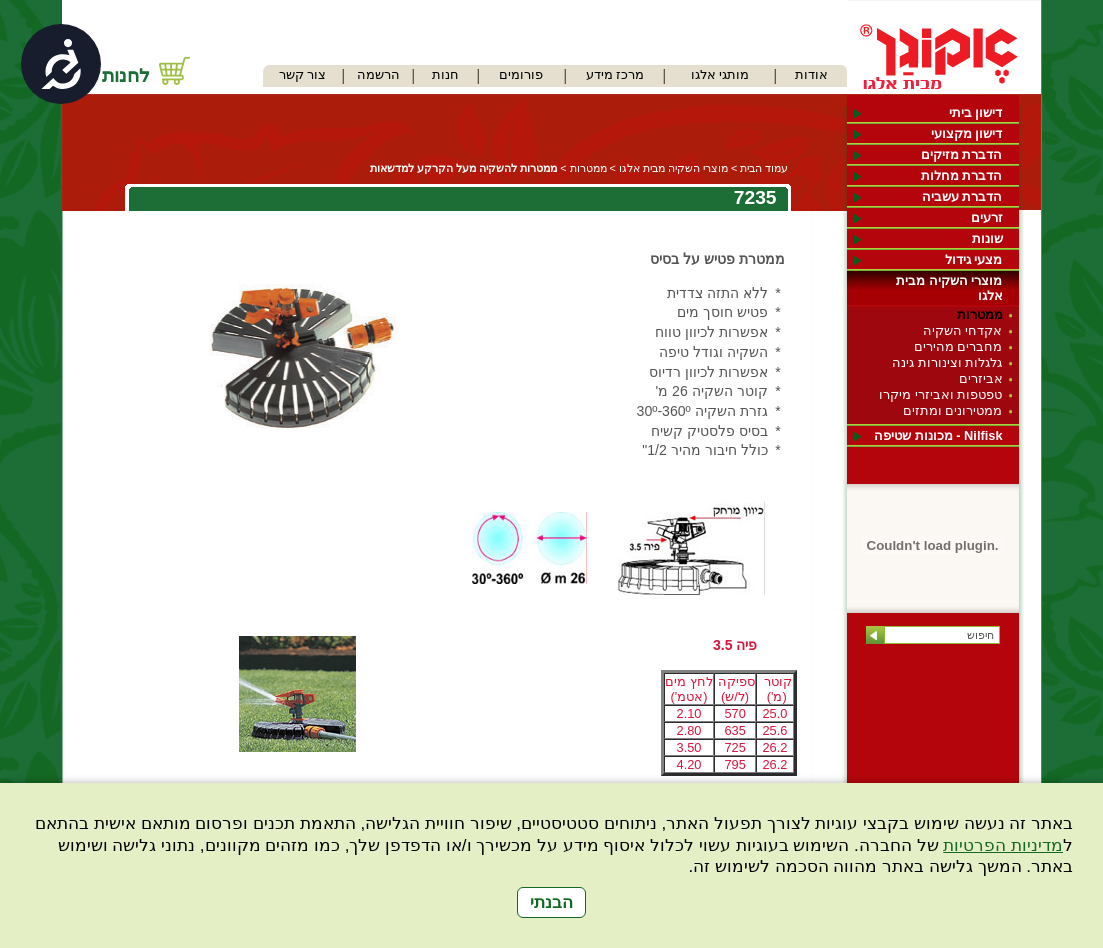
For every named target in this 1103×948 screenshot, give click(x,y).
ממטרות (980, 314)
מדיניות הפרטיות (1003, 845)
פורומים (521, 74)
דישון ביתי (976, 112)
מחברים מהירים (958, 346)
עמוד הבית (764, 168)
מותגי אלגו (720, 74)
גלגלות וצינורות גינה (947, 362)
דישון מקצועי (967, 133)
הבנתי (551, 902)
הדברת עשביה (962, 196)
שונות (987, 238)
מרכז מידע (615, 74)
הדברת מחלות (962, 175)
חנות (445, 74)
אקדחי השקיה (963, 330)
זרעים (987, 217)
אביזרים (981, 378)
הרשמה (378, 74)
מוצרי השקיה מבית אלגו (949, 288)
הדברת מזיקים (962, 154)
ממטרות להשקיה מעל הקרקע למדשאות (463, 168)
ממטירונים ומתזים (953, 410)
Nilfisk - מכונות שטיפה (938, 435)
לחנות (126, 75)
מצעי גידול (974, 259)
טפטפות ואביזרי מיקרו (940, 394)
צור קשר (303, 74)
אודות (811, 74)
